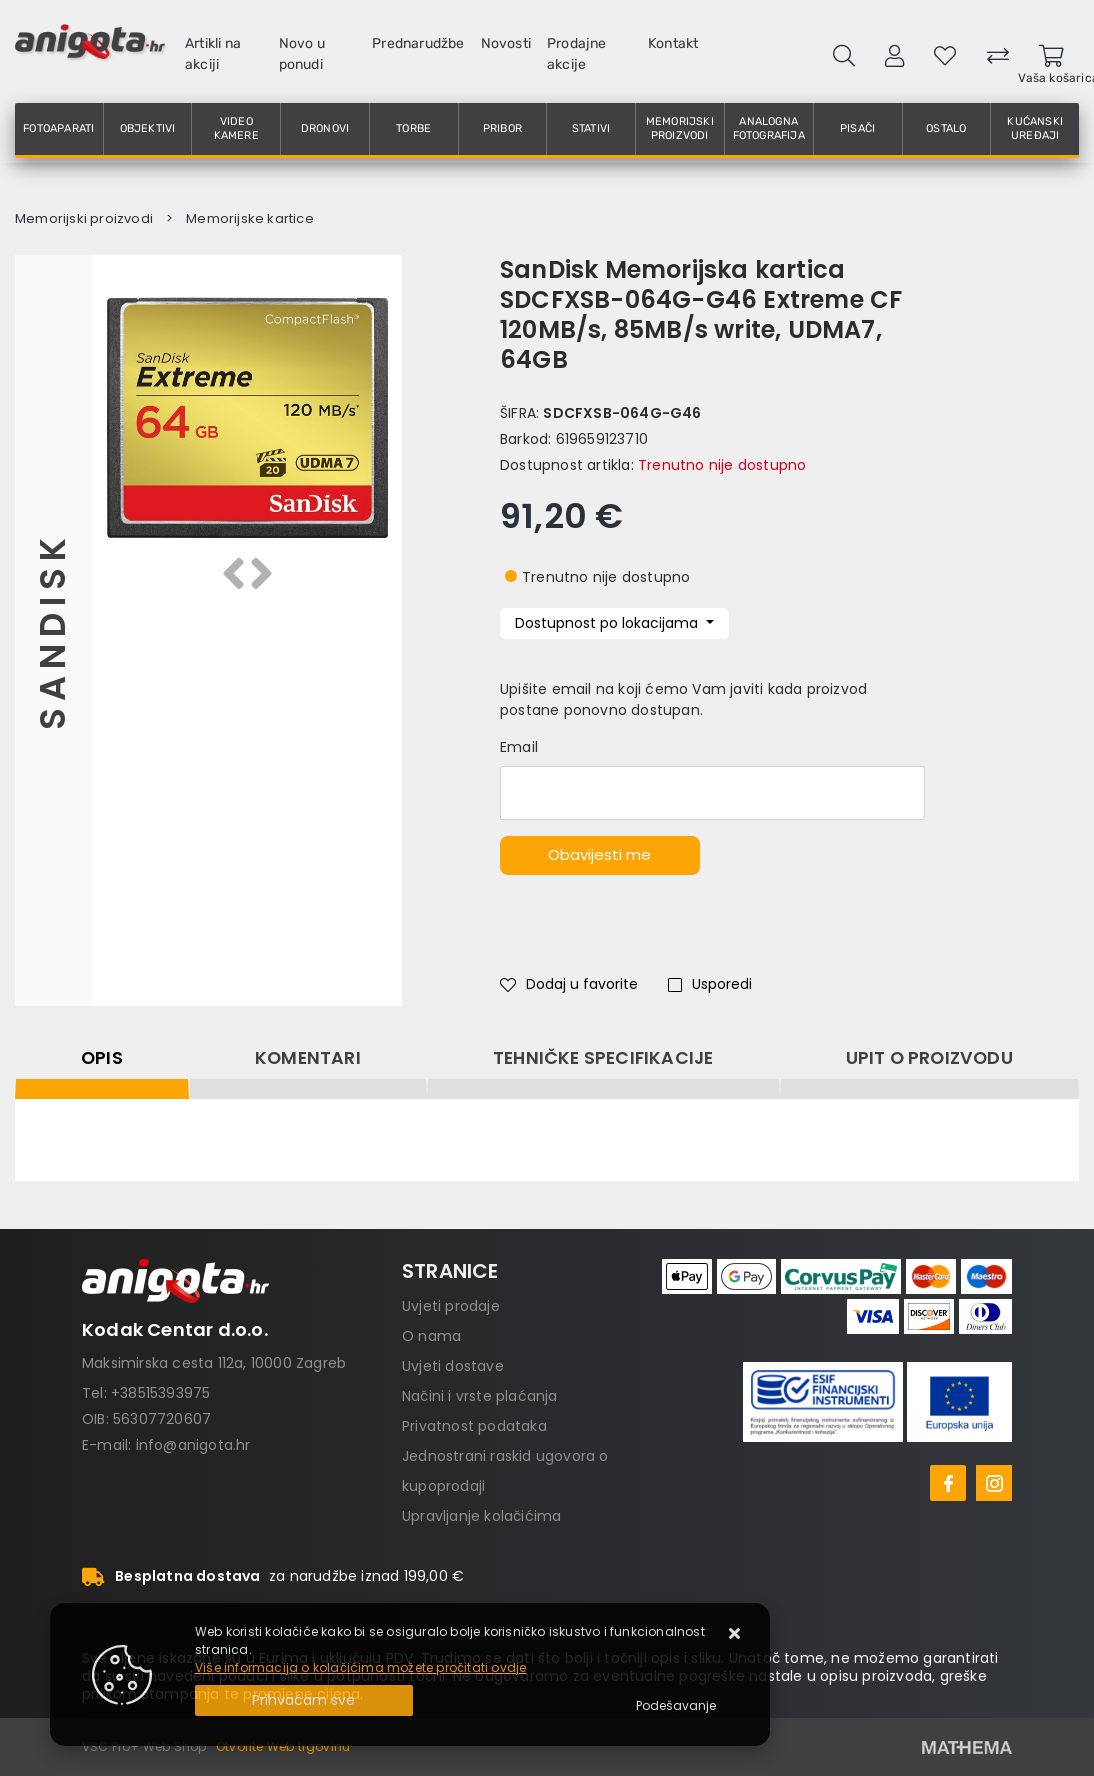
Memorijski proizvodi (680, 128)
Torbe (413, 128)
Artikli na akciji (213, 54)
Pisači (857, 128)
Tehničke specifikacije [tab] (603, 1058)
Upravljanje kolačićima (481, 1516)
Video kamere (236, 128)
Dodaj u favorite (569, 984)
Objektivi (148, 128)
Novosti (506, 43)
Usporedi (710, 984)
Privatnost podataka (474, 1426)
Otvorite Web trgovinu (283, 1746)
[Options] (676, 1706)
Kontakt (673, 43)
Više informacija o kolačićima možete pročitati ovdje (360, 1667)
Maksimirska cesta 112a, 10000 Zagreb (214, 1363)
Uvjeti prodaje (451, 1306)
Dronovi (325, 128)
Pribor (502, 128)
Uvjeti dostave (453, 1366)
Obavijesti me (599, 854)
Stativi (591, 128)
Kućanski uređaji (1035, 128)
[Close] (304, 1700)
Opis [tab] (102, 1058)
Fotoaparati (58, 128)
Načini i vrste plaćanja (480, 1396)
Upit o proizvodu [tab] (929, 1058)
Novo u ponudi (302, 54)
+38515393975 (160, 1393)
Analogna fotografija (769, 128)
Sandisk (53, 630)
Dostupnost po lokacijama (608, 623)
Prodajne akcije (577, 54)
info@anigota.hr (193, 1445)
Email (519, 747)
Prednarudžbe (418, 43)
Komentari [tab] (308, 1058)
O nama (431, 1336)
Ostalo (946, 128)
